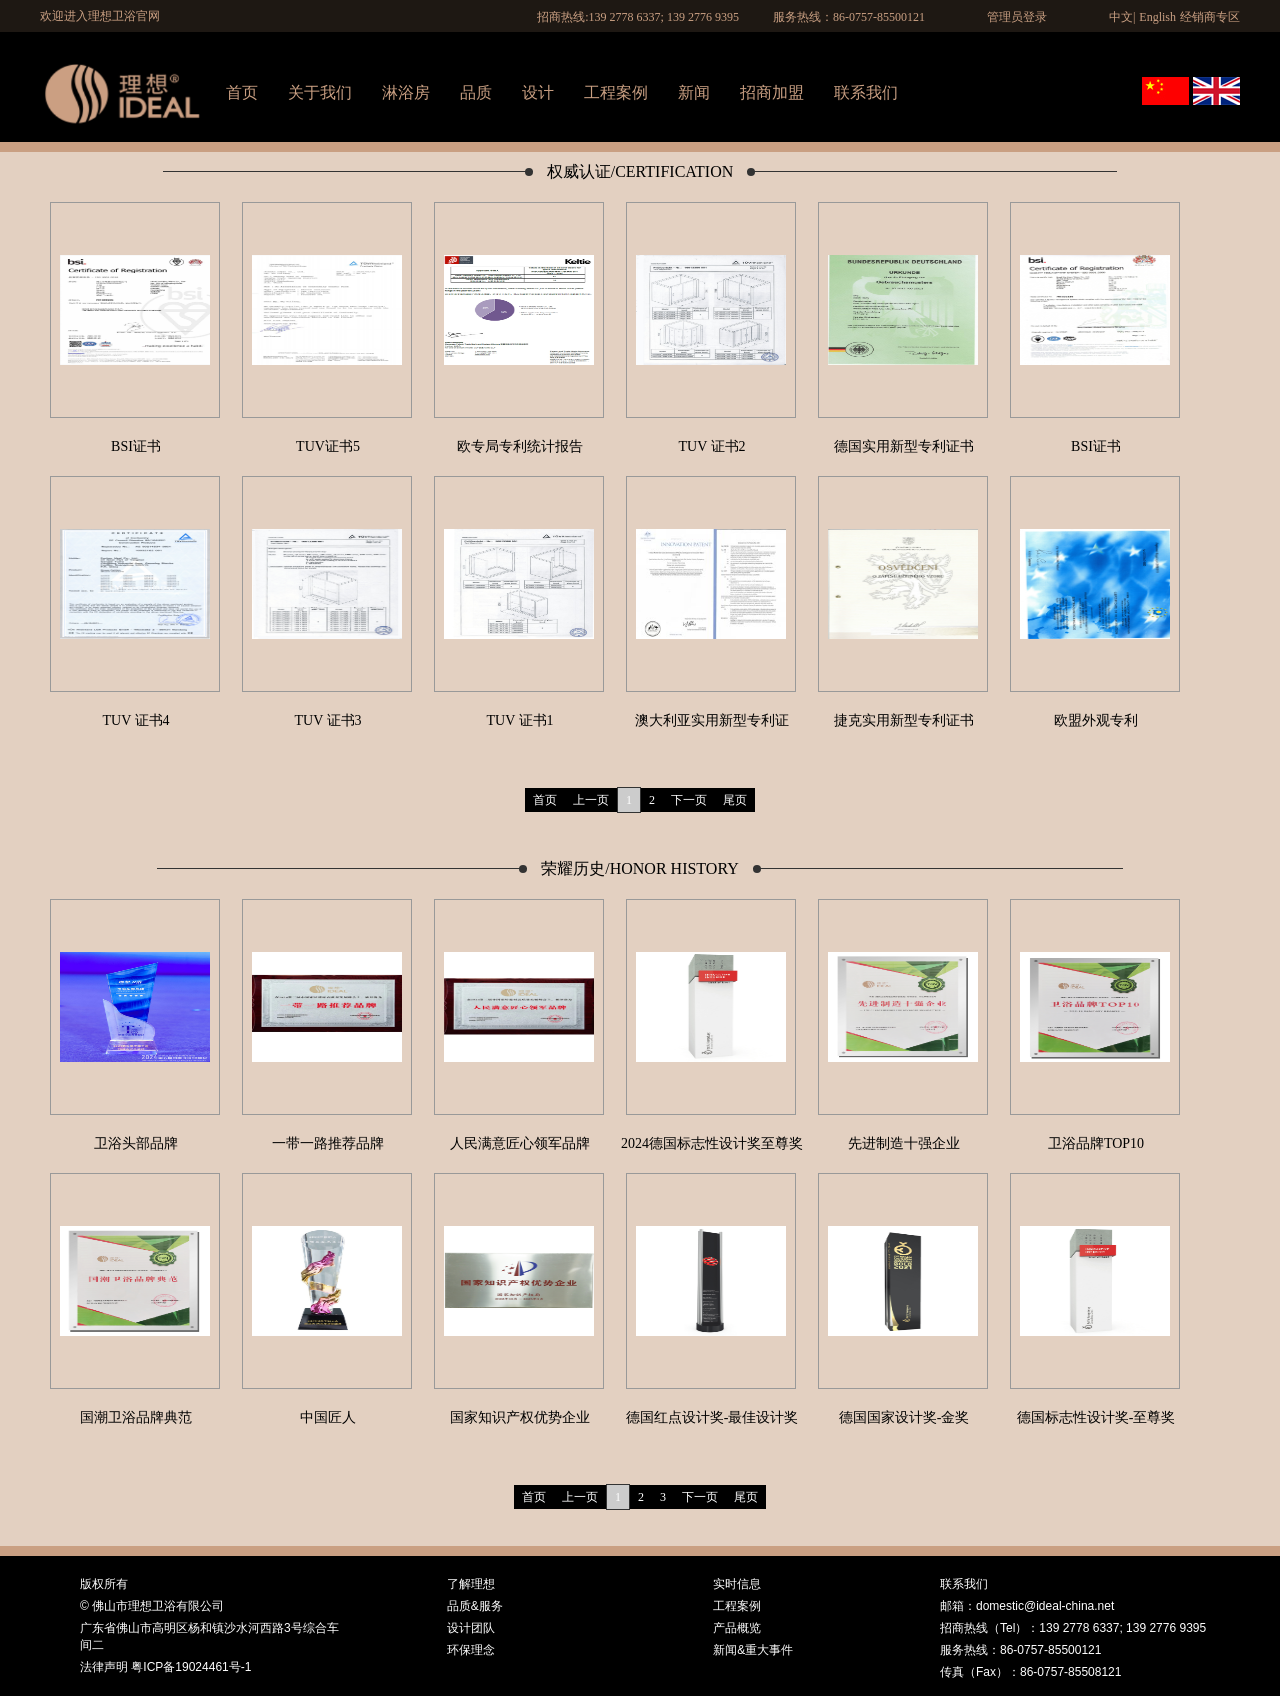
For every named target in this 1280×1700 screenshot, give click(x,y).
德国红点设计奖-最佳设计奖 (712, 1417)
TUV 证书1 (519, 720)
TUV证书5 (328, 446)
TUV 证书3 (327, 720)
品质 (476, 92)
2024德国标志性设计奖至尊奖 (712, 1143)
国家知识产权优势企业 (520, 1417)
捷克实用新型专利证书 (904, 720)
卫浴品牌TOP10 (1096, 1143)
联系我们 (866, 92)
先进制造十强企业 (904, 1143)
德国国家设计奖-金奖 (904, 1417)
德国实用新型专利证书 (904, 446)
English (1157, 17)
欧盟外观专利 (1096, 720)
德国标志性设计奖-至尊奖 (1096, 1417)
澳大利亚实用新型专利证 (712, 720)
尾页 (735, 800)
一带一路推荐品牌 (328, 1143)
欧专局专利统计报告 (520, 446)
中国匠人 (328, 1417)
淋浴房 (406, 92)
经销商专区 (1210, 17)
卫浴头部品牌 (136, 1143)
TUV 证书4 (135, 720)
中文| (1122, 17)
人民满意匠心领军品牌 (520, 1143)
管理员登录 (1017, 17)
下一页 (689, 800)
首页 (242, 92)
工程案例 (616, 92)
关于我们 (320, 92)
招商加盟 (772, 92)
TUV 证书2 (711, 446)
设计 (538, 92)
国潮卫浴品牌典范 (136, 1417)
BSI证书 (136, 446)
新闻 (694, 92)
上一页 (591, 800)
